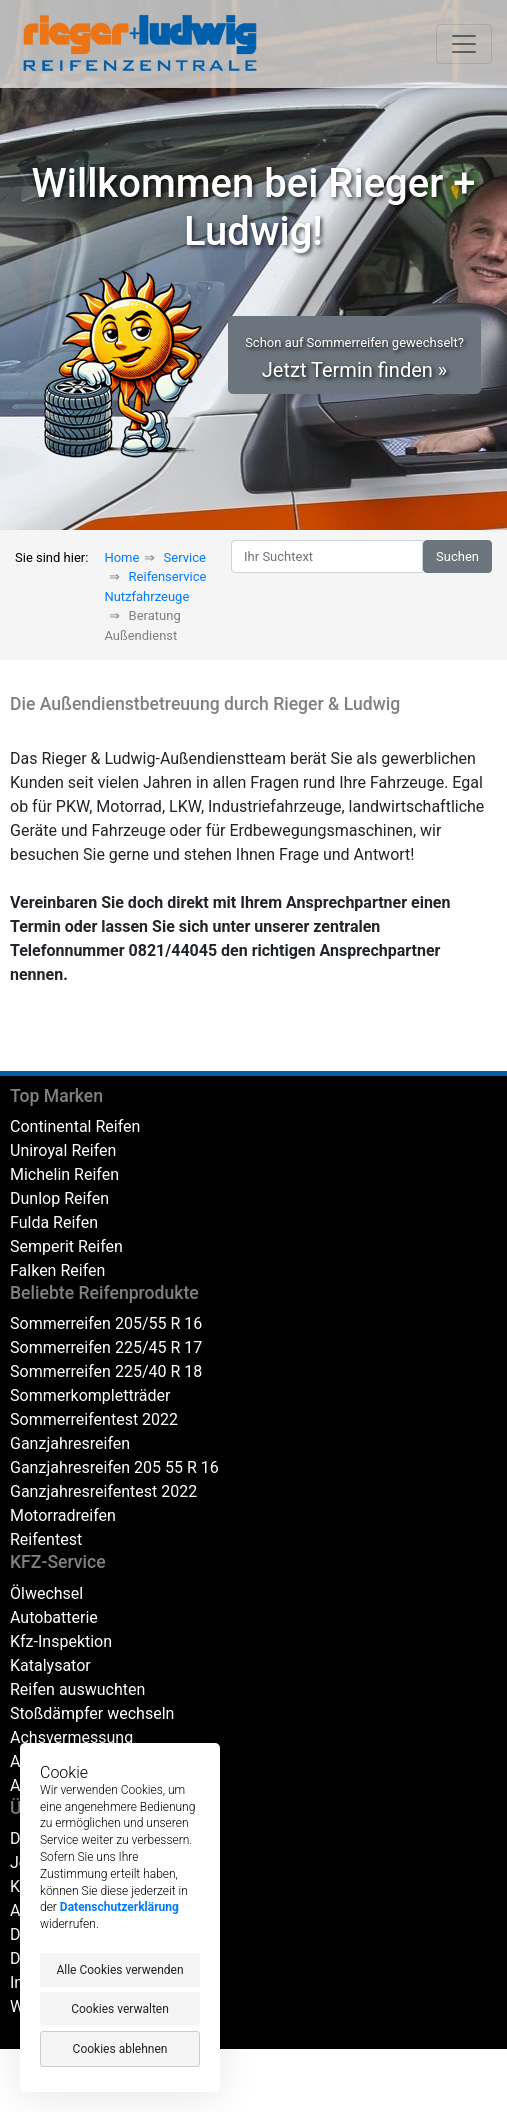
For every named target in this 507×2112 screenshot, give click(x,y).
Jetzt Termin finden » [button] (354, 358)
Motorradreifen (63, 1515)
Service (185, 557)
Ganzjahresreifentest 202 (99, 1491)
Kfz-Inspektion (61, 1641)
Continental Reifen (75, 1126)
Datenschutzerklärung (119, 1907)
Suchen (457, 556)
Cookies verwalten (120, 2009)
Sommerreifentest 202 (89, 1419)
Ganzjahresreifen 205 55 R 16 (114, 1467)
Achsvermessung (71, 1737)
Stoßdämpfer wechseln (92, 1713)
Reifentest (46, 1539)
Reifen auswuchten (77, 1689)
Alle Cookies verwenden (119, 1970)
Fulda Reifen (54, 1222)
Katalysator (50, 1665)
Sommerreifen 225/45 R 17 (106, 1347)
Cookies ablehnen (120, 2049)
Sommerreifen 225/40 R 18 (106, 1371)
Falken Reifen (57, 1270)
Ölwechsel (46, 1593)
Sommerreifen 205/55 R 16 (106, 1323)
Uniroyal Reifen (63, 1150)
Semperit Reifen (66, 1246)
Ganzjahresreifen (70, 1443)
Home (121, 557)
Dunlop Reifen (59, 1198)
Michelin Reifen (64, 1174)
